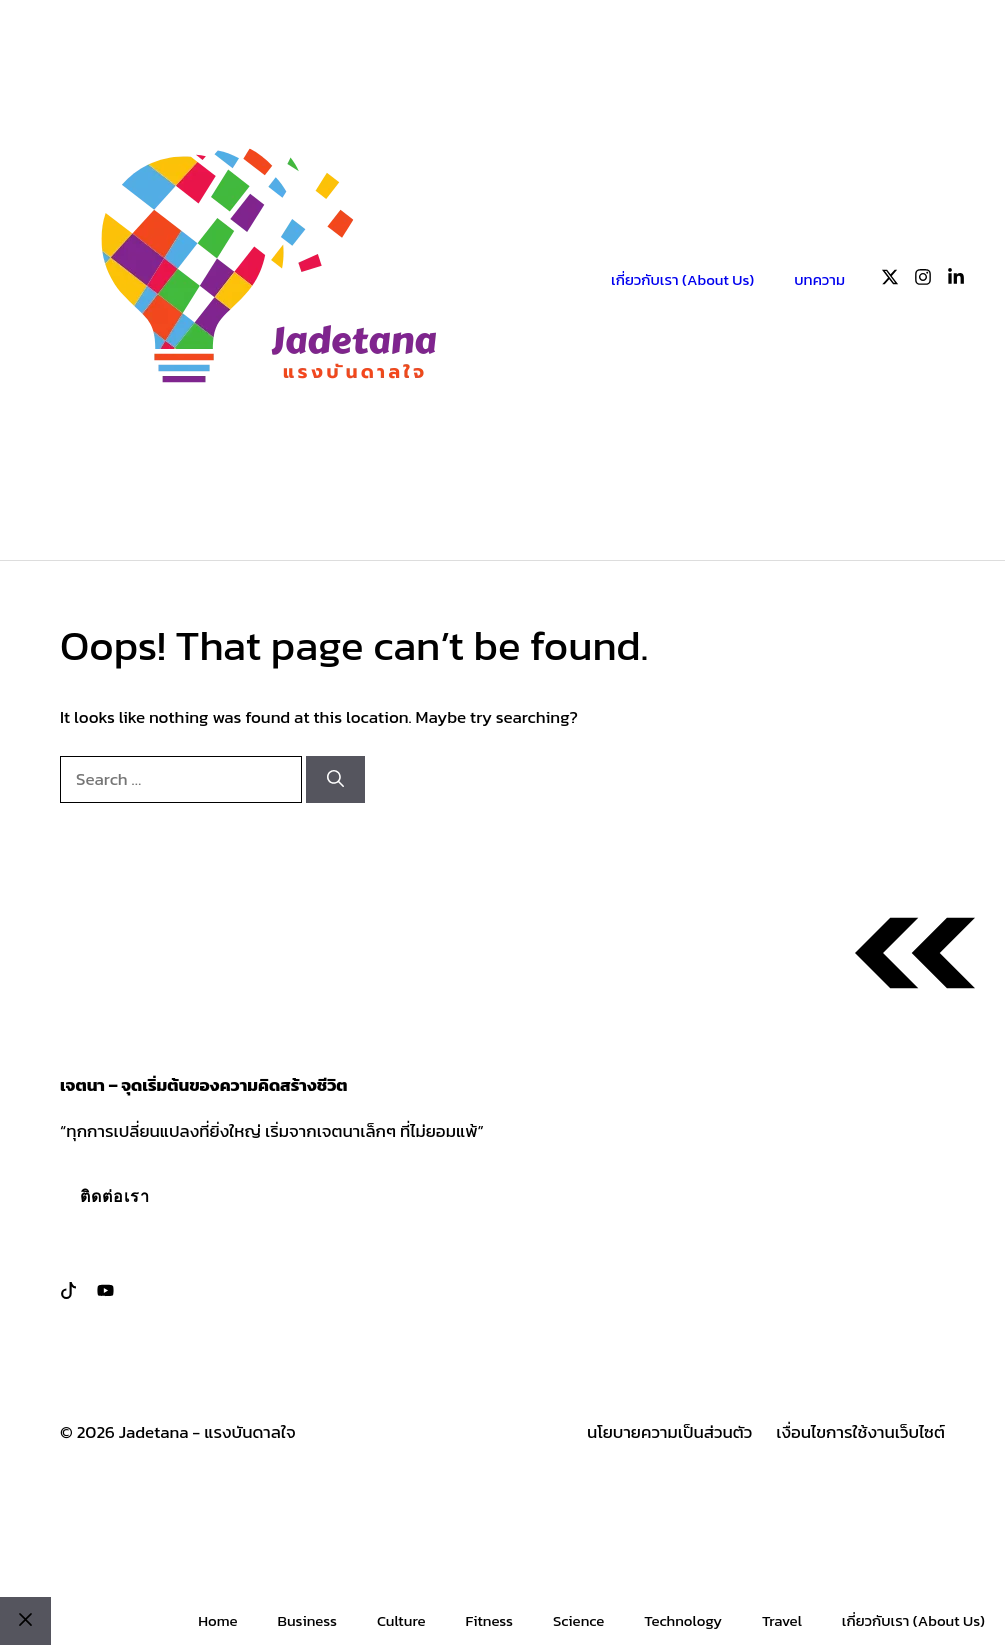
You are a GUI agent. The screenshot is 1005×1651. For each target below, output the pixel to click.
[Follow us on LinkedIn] (956, 280)
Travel (782, 1620)
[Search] (335, 780)
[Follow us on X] (890, 280)
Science (578, 1620)
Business (306, 1620)
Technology (683, 1620)
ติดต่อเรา (115, 1196)
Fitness (489, 1620)
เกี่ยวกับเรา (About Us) (682, 279)
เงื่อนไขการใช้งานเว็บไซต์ (860, 1432)
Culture (401, 1620)
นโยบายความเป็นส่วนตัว (669, 1432)
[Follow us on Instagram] (923, 280)
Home (217, 1620)
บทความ (819, 279)
